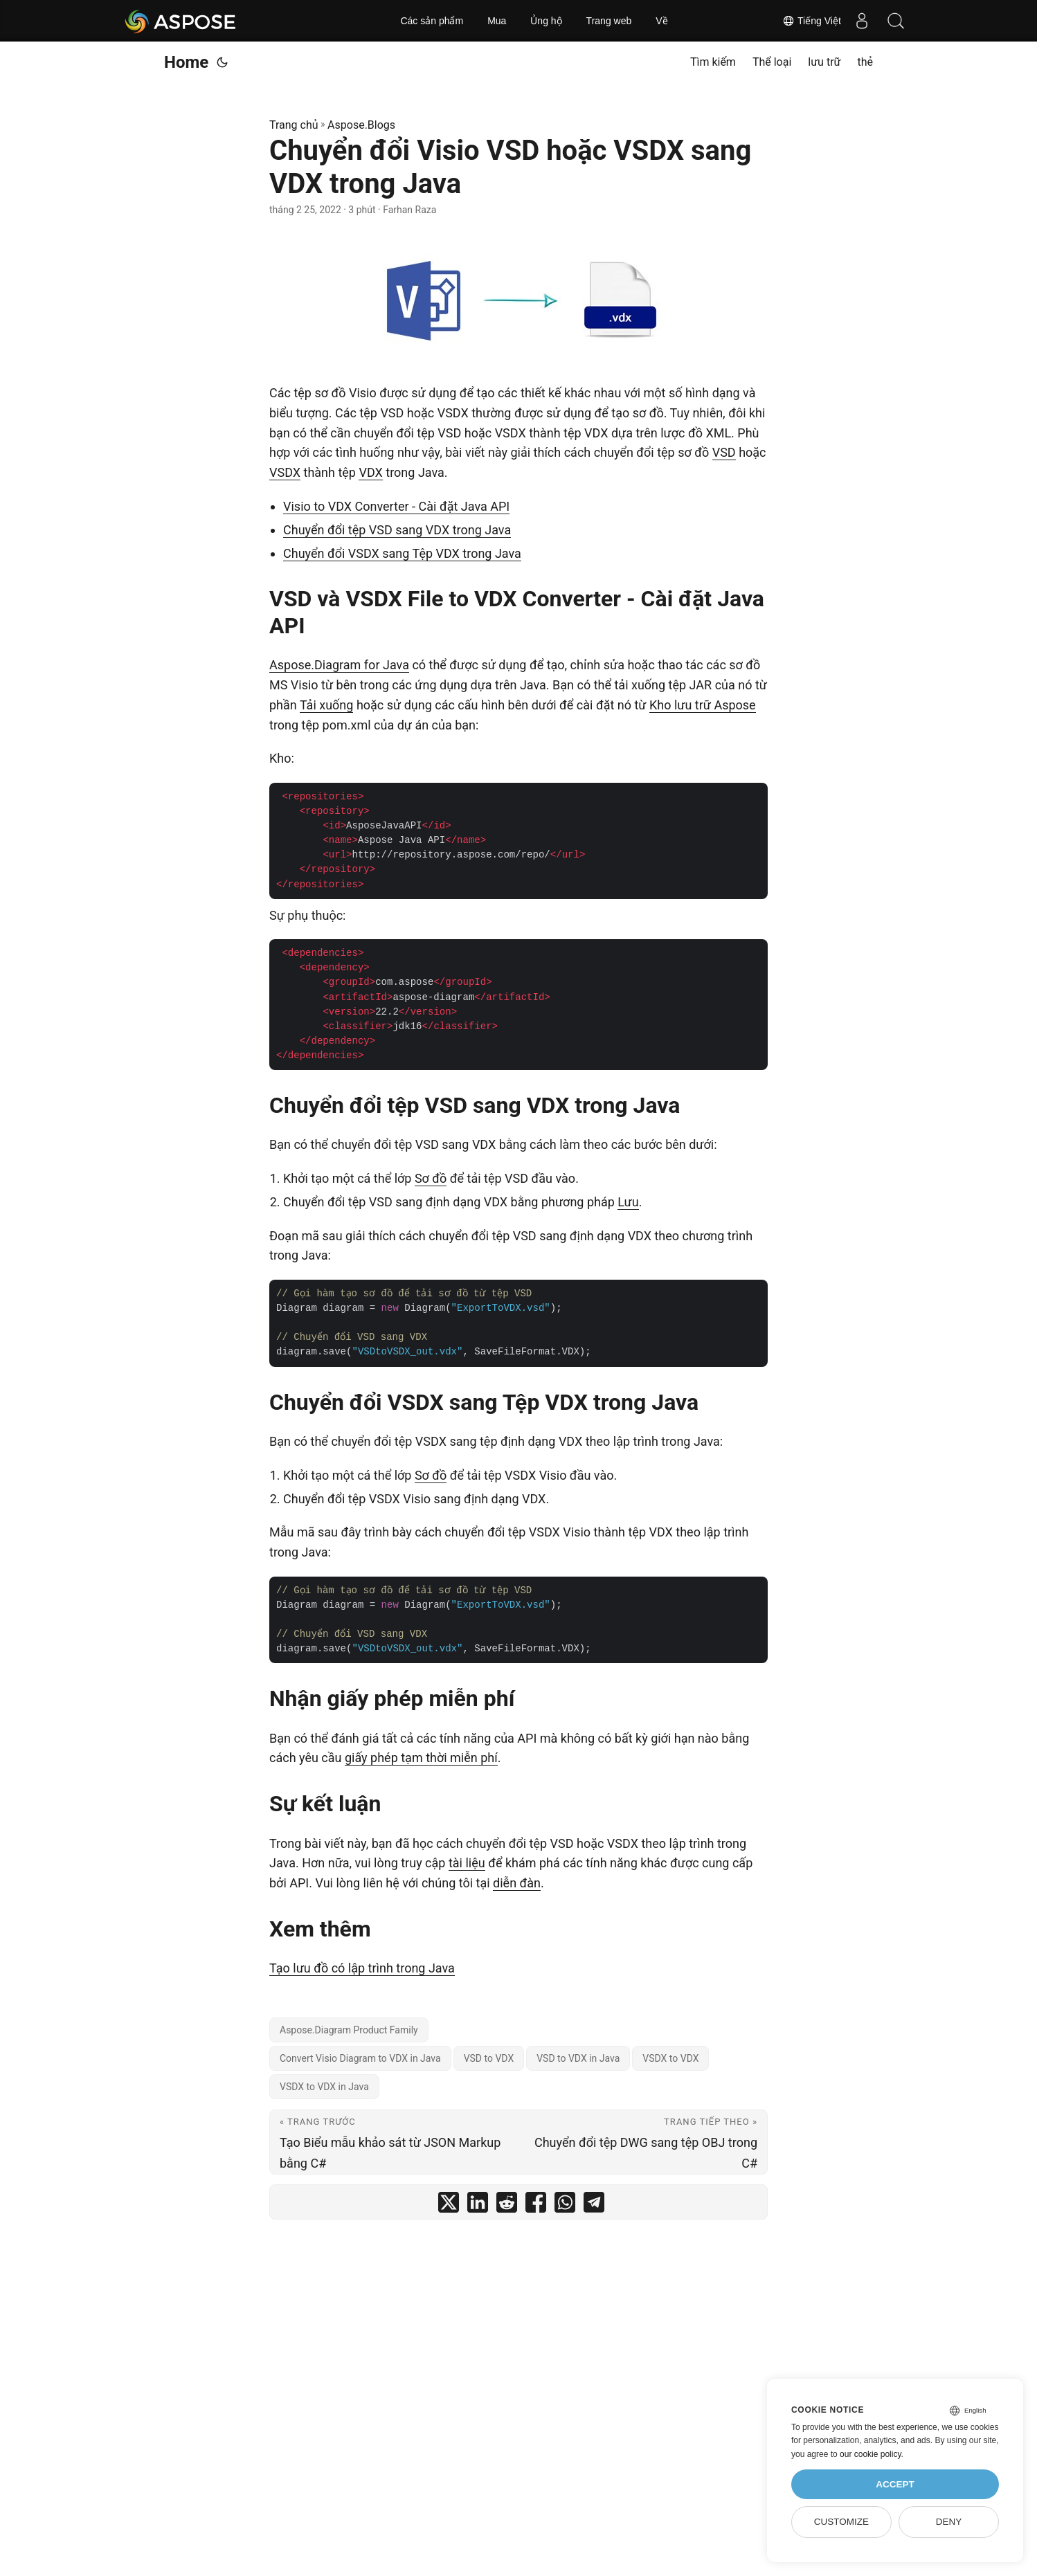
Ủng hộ (545, 20)
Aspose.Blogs (361, 124)
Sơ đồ (431, 1178)
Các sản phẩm (431, 20)
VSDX (284, 472)
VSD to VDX (489, 2058)
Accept (895, 2484)
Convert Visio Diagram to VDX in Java (360, 2058)
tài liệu (467, 1863)
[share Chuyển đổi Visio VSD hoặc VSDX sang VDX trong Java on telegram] (594, 2205)
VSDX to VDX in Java (324, 2086)
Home (186, 62)
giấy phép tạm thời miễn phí (421, 1757)
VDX (370, 472)
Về (661, 20)
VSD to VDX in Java (578, 2058)
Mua (496, 20)
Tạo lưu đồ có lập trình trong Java (362, 1968)
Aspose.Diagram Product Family (349, 2029)
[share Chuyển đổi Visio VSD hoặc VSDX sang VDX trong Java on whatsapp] (564, 2205)
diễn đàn (517, 1883)
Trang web (609, 20)
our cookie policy (870, 2454)
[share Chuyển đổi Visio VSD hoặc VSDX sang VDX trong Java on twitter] (448, 2205)
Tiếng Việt (811, 21)
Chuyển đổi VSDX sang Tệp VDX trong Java (402, 553)
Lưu (627, 1202)
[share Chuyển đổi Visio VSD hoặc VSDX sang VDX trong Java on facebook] (535, 2205)
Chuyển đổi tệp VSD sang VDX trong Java (397, 530)
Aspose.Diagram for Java (339, 664)
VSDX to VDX (670, 2058)
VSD (724, 452)
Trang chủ (293, 124)
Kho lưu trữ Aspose (702, 705)
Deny (949, 2521)
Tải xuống (327, 705)
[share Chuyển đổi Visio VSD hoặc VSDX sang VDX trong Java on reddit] (506, 2205)
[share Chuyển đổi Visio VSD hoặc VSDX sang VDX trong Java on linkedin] (477, 2205)
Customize (841, 2521)
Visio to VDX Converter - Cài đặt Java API (396, 506)
